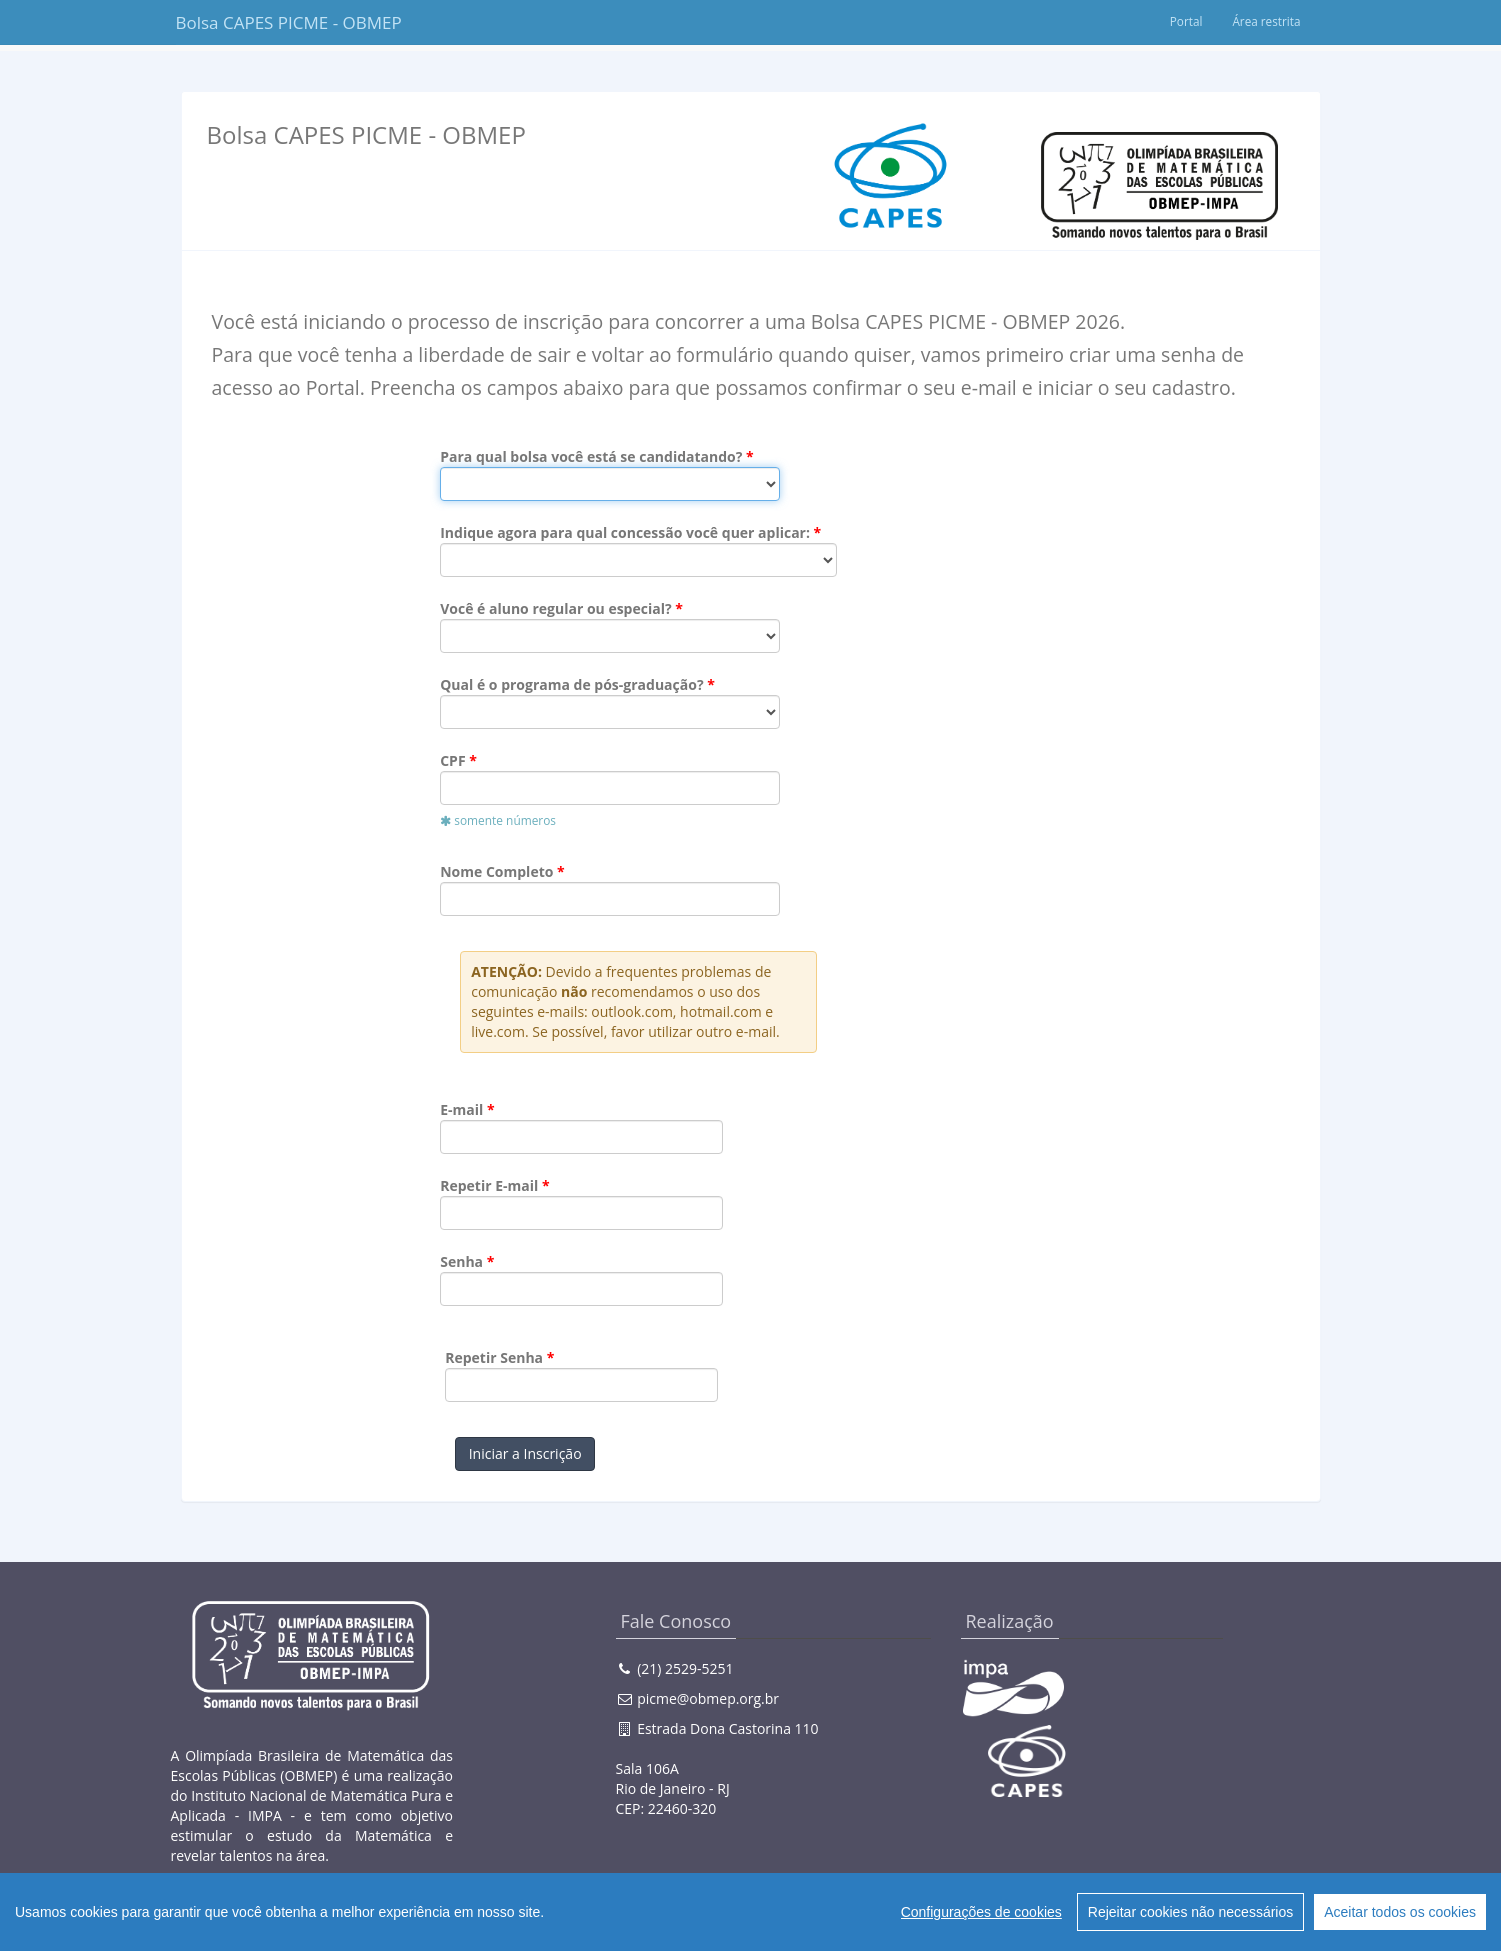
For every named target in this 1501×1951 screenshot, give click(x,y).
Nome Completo (496, 871)
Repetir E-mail (489, 1185)
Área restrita (1266, 21)
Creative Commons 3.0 (480, 1920)
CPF (452, 760)
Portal (1184, 21)
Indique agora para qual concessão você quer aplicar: (625, 532)
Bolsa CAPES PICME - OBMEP (273, 22)
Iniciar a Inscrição (525, 1453)
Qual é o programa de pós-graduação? (571, 684)
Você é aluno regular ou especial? (555, 608)
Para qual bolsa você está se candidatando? (591, 456)
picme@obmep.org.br (708, 1698)
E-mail (461, 1109)
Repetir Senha (494, 1357)
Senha (461, 1261)
